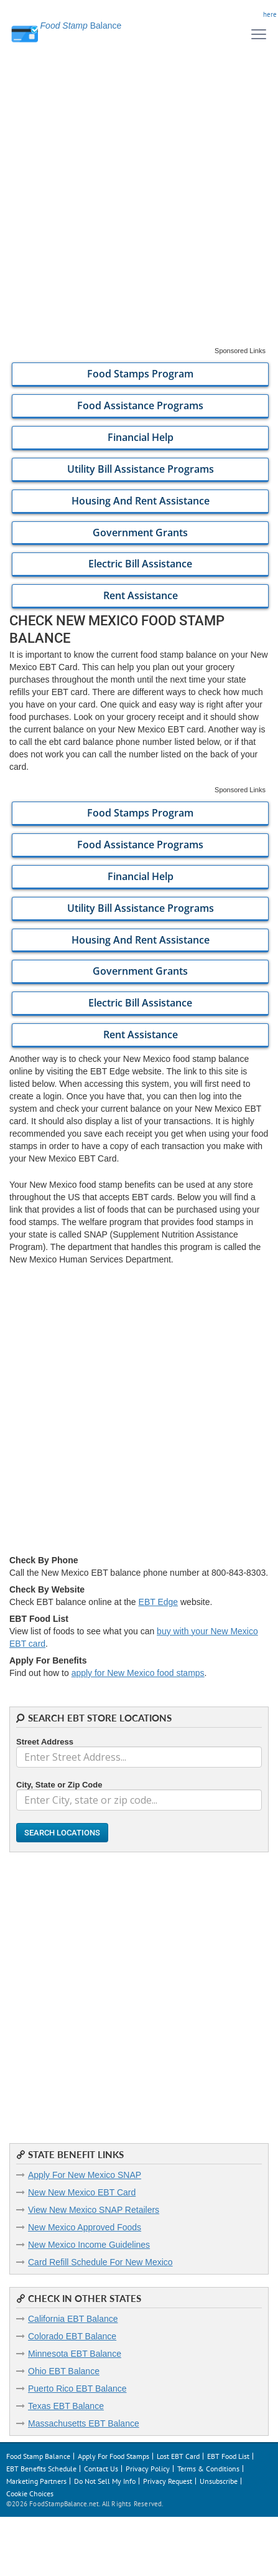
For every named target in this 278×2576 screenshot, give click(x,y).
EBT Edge (158, 1602)
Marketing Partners (36, 2481)
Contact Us (101, 2468)
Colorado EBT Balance (72, 2336)
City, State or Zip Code (59, 1784)
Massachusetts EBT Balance (83, 2423)
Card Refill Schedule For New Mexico (100, 2262)
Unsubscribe (219, 2481)
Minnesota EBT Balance (74, 2354)
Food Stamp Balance (38, 2456)
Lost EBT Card (178, 2456)
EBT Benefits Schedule (41, 2468)
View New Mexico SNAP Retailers (93, 2210)
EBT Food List (228, 2456)
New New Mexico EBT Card (82, 2192)
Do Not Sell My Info (105, 2481)
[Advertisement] (139, 207)
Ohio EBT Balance (64, 2371)
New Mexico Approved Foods (84, 2227)
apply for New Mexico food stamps (138, 1673)
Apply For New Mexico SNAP (84, 2175)
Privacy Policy (148, 2468)
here (270, 14)
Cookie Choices (29, 2493)
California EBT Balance (73, 2319)
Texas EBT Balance (66, 2406)
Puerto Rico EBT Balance (77, 2389)
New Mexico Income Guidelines (89, 2245)
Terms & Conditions (208, 2468)
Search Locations (62, 1832)
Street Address (44, 1741)
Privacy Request (167, 2481)
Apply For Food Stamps (113, 2456)
